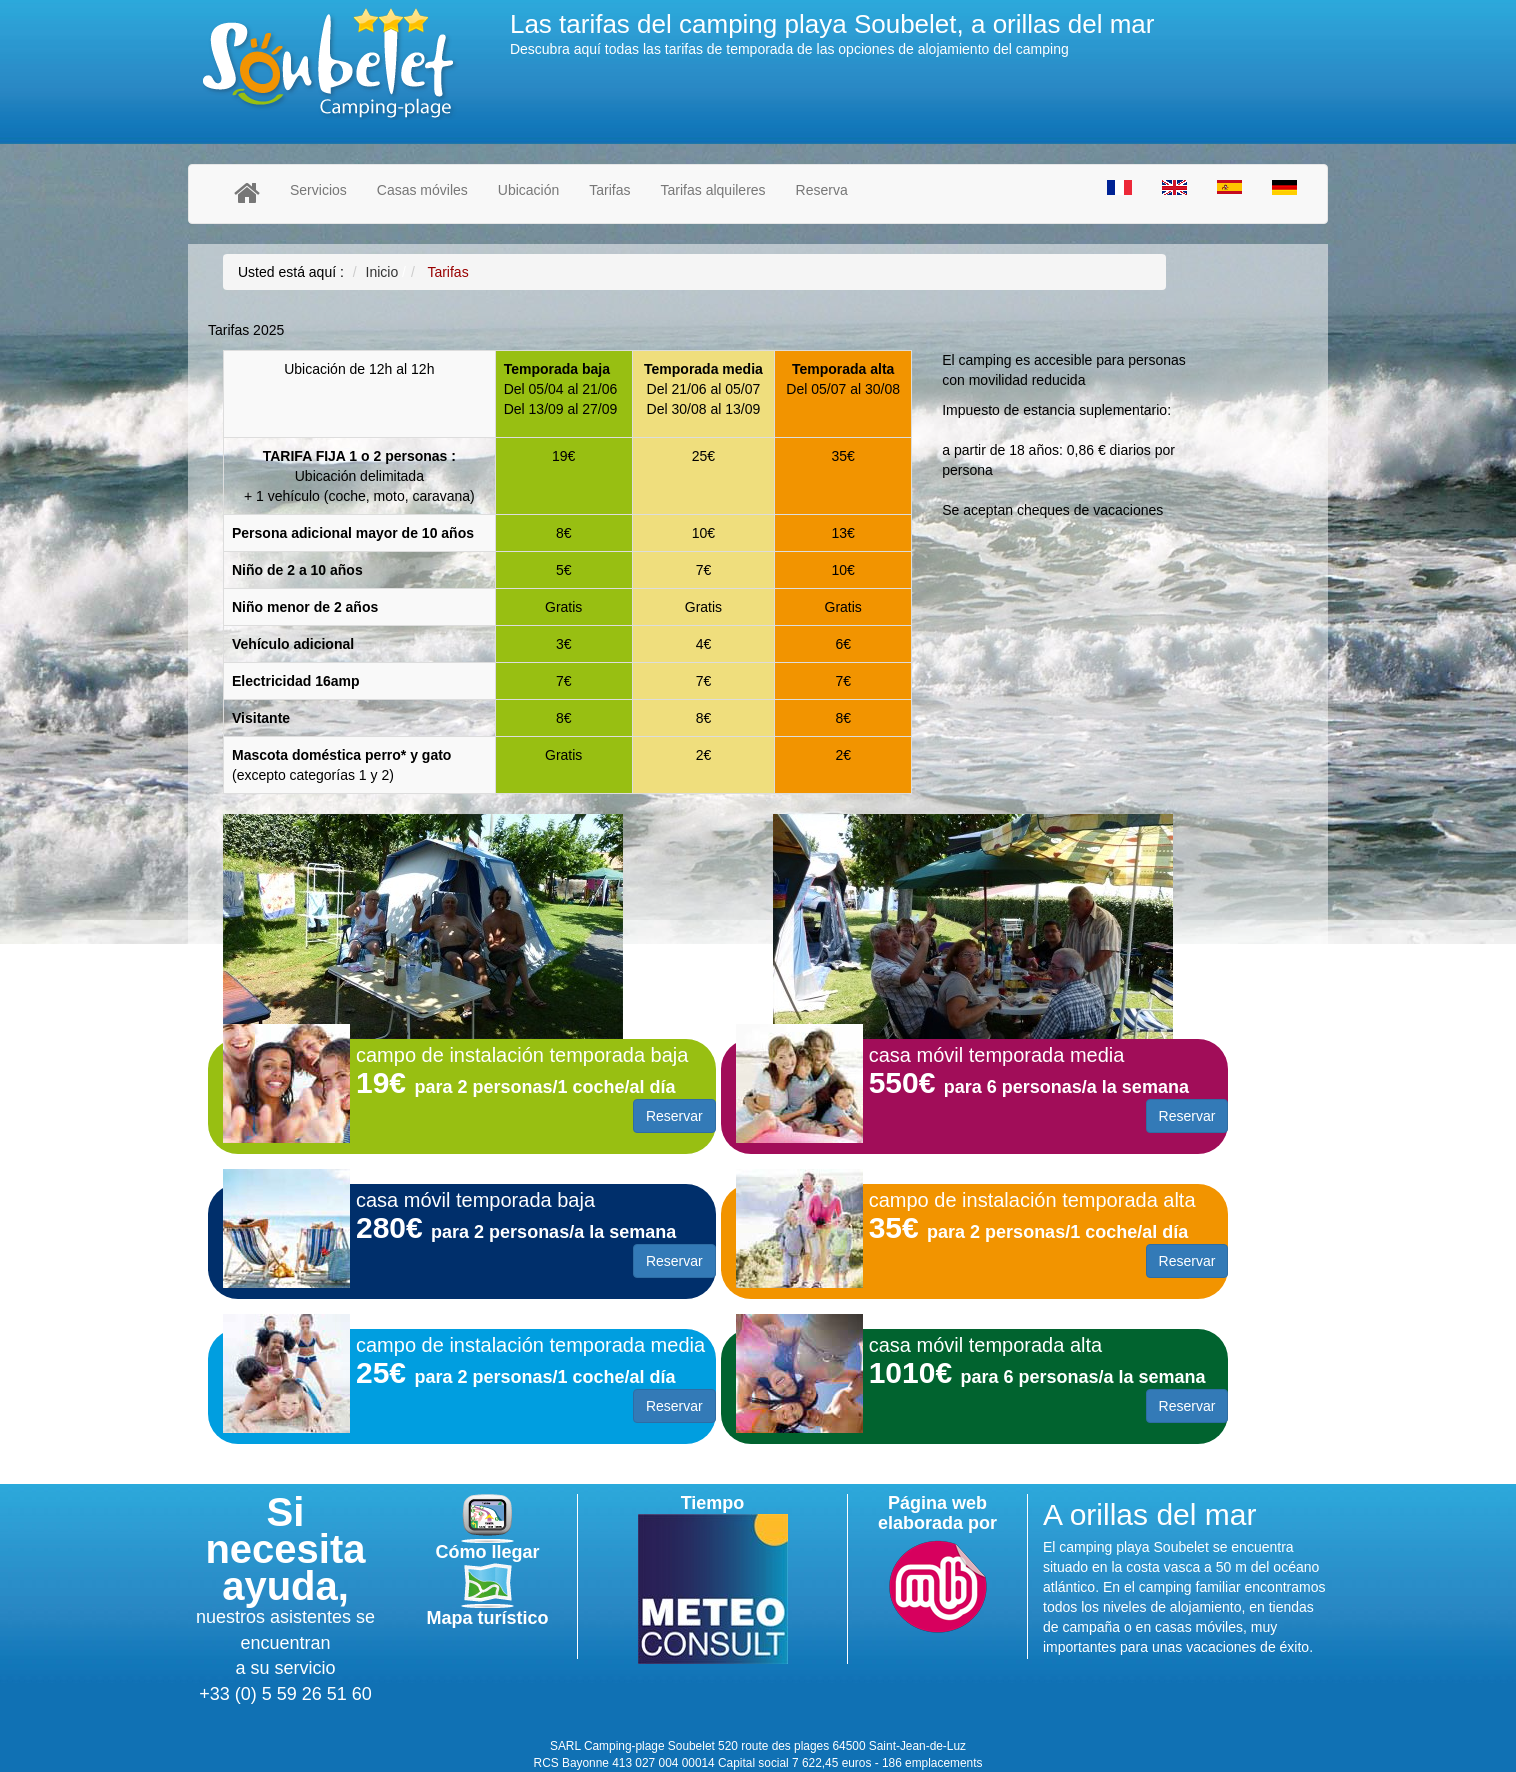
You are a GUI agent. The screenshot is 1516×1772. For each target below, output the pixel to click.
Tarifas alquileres (713, 190)
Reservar (674, 1116)
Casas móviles (422, 190)
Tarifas (609, 190)
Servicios (318, 190)
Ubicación (528, 190)
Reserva (822, 190)
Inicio (382, 272)
